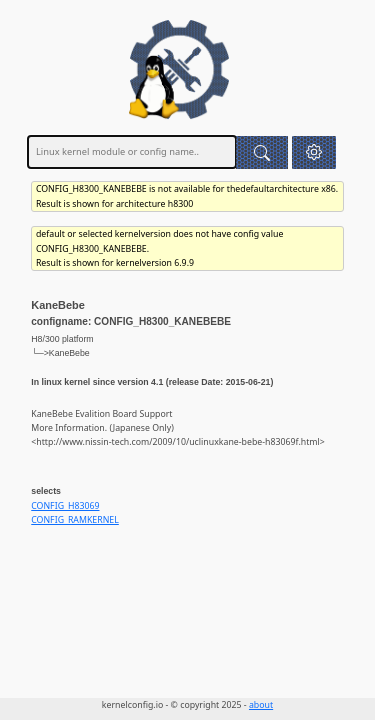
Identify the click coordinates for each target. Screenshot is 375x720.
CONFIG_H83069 (65, 506)
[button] (314, 152)
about (261, 705)
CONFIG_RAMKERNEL (75, 520)
